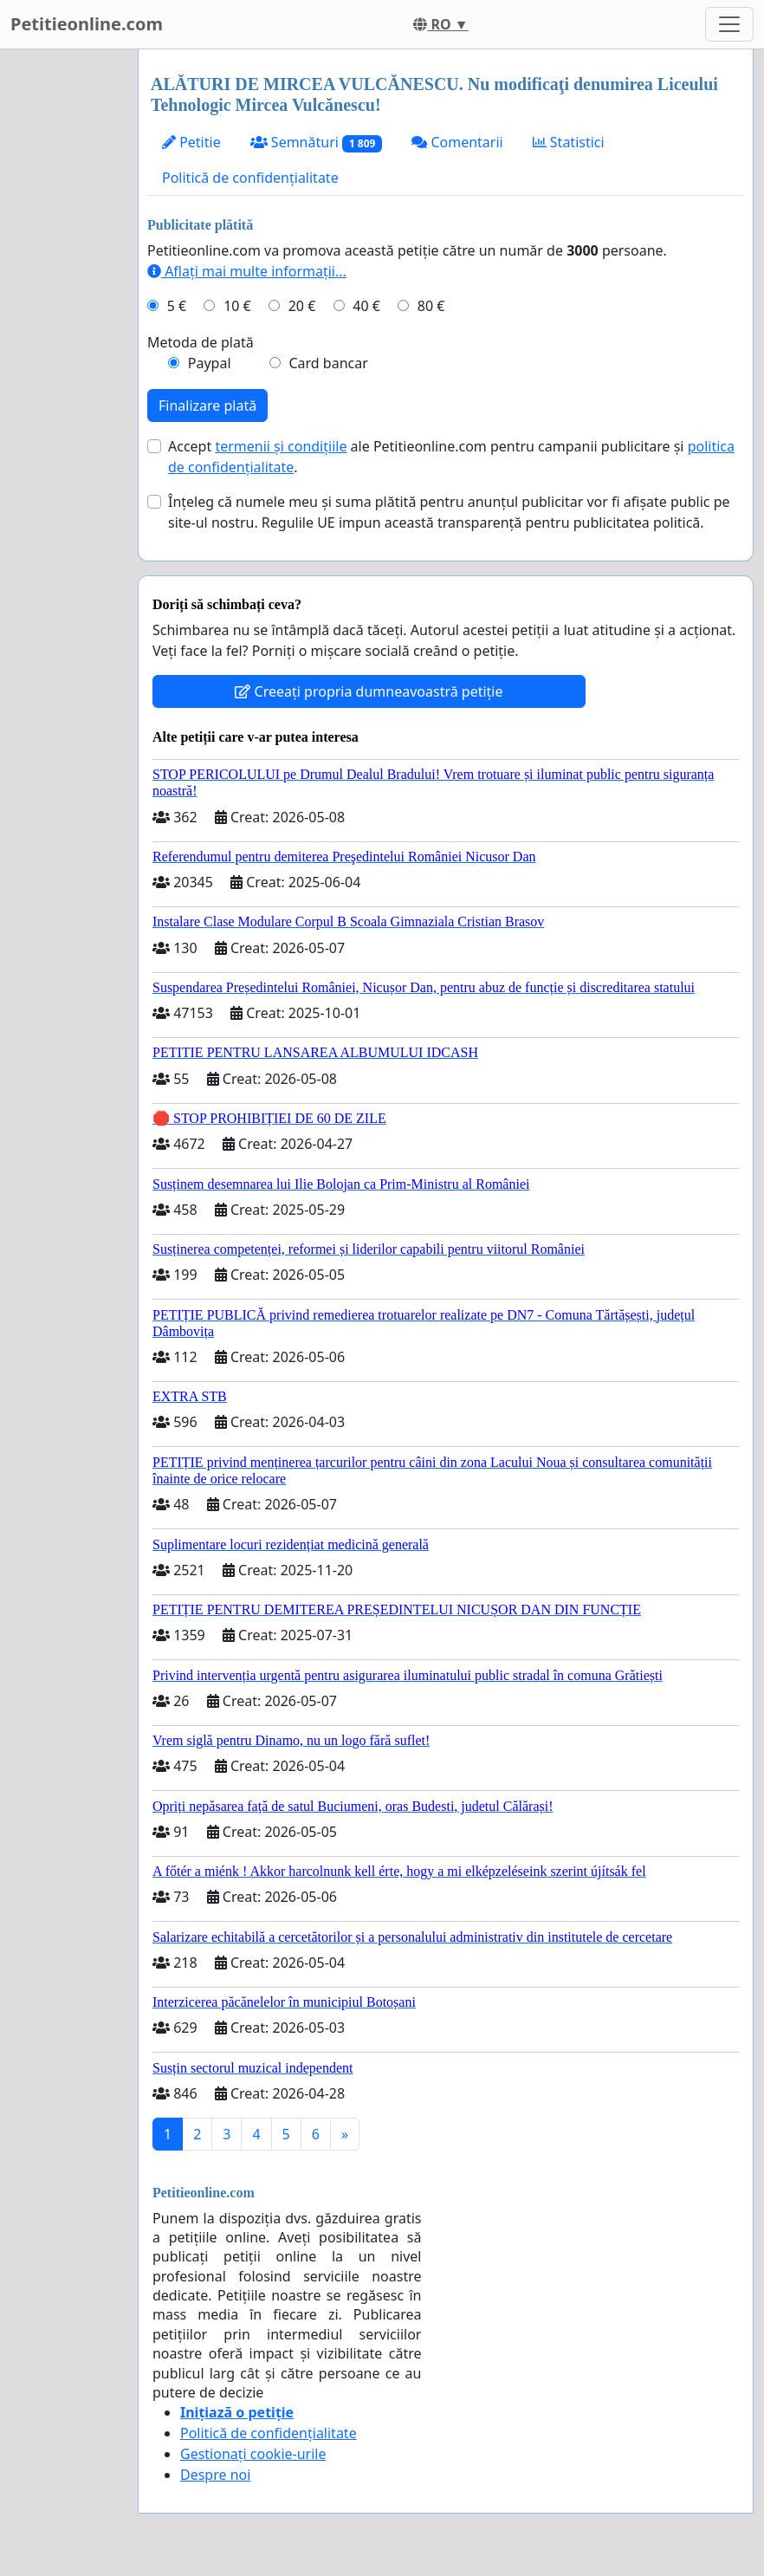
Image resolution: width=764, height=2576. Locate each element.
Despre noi (215, 2474)
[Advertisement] (63, 309)
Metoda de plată (200, 342)
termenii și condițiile (280, 446)
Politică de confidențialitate (250, 177)
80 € (431, 305)
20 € (302, 305)
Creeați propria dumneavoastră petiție (368, 691)
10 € (237, 305)
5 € (176, 305)
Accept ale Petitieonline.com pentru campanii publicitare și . (451, 457)
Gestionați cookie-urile (253, 2453)
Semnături (316, 142)
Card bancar (327, 363)
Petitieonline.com (86, 24)
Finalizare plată (207, 405)
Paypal (209, 363)
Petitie (191, 142)
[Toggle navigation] (729, 24)
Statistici (569, 142)
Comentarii (456, 142)
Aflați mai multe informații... (246, 271)
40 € (366, 305)
